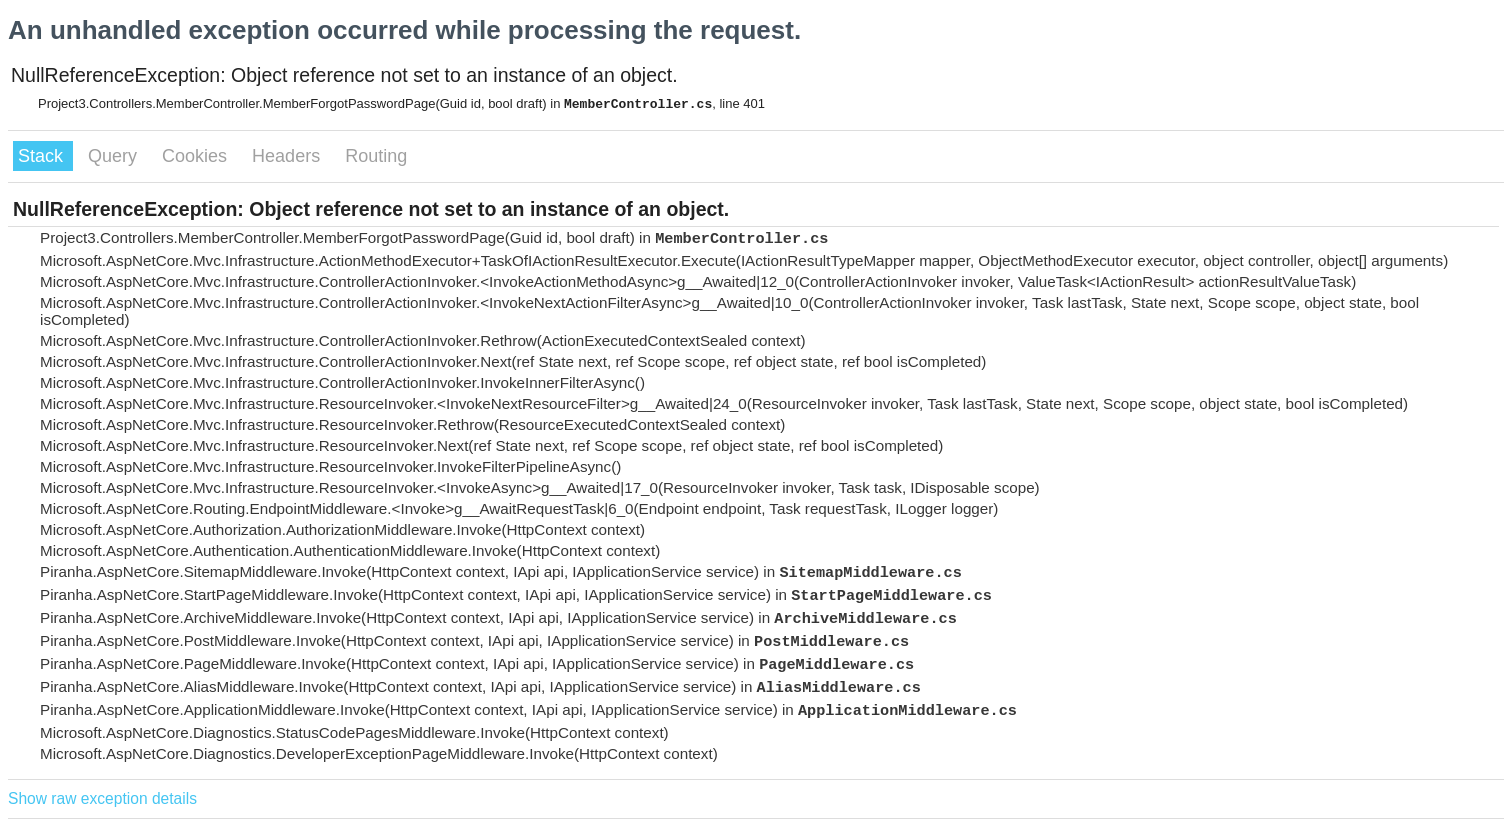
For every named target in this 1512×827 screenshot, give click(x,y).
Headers (288, 156)
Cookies (197, 156)
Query (115, 156)
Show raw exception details (102, 798)
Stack (43, 156)
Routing (376, 156)
